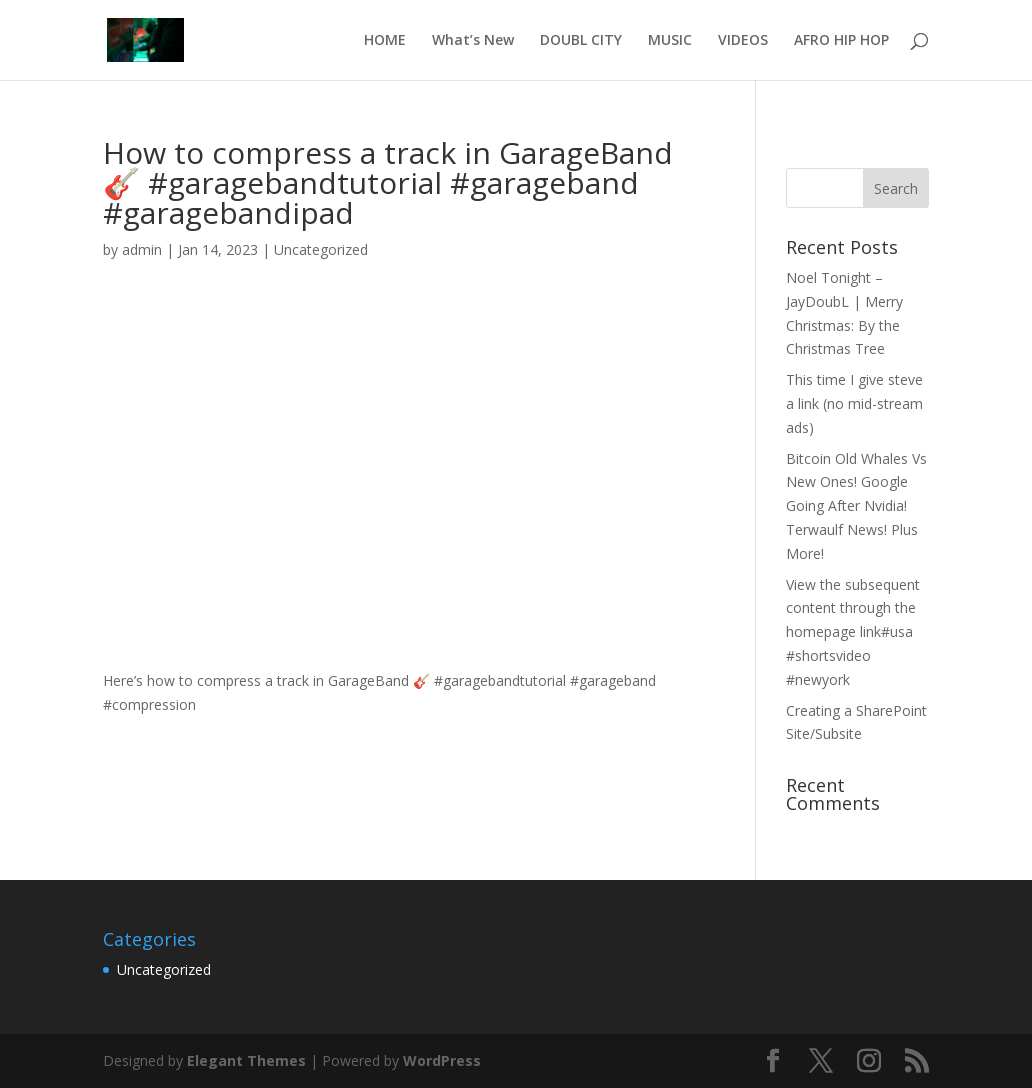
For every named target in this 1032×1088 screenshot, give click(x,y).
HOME (385, 41)
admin (142, 249)
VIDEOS (743, 41)
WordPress (442, 1060)
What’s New (473, 41)
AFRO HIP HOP (841, 41)
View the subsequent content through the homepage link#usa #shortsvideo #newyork (853, 632)
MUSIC (670, 41)
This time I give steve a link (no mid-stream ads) (854, 403)
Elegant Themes (246, 1060)
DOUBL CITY (581, 41)
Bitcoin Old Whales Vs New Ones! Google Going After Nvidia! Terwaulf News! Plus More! (856, 506)
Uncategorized (321, 249)
